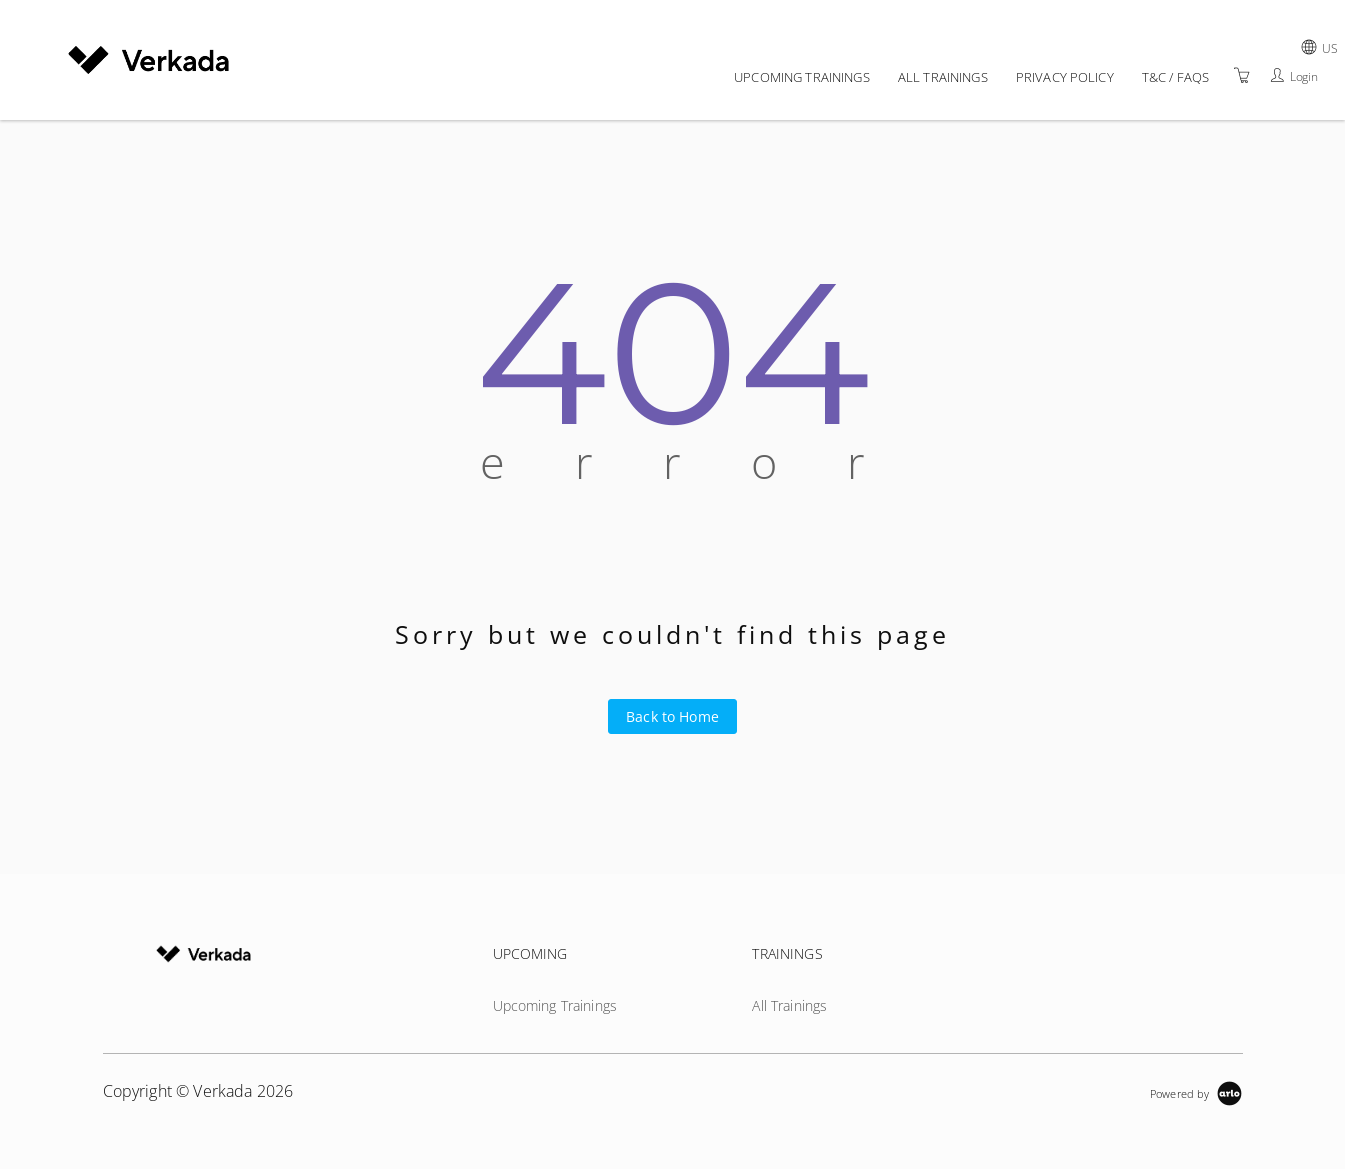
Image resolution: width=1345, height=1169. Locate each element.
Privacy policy (1065, 77)
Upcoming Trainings (802, 77)
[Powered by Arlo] (1196, 1091)
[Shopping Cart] (1242, 75)
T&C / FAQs (1175, 77)
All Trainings (943, 77)
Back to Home (672, 716)
